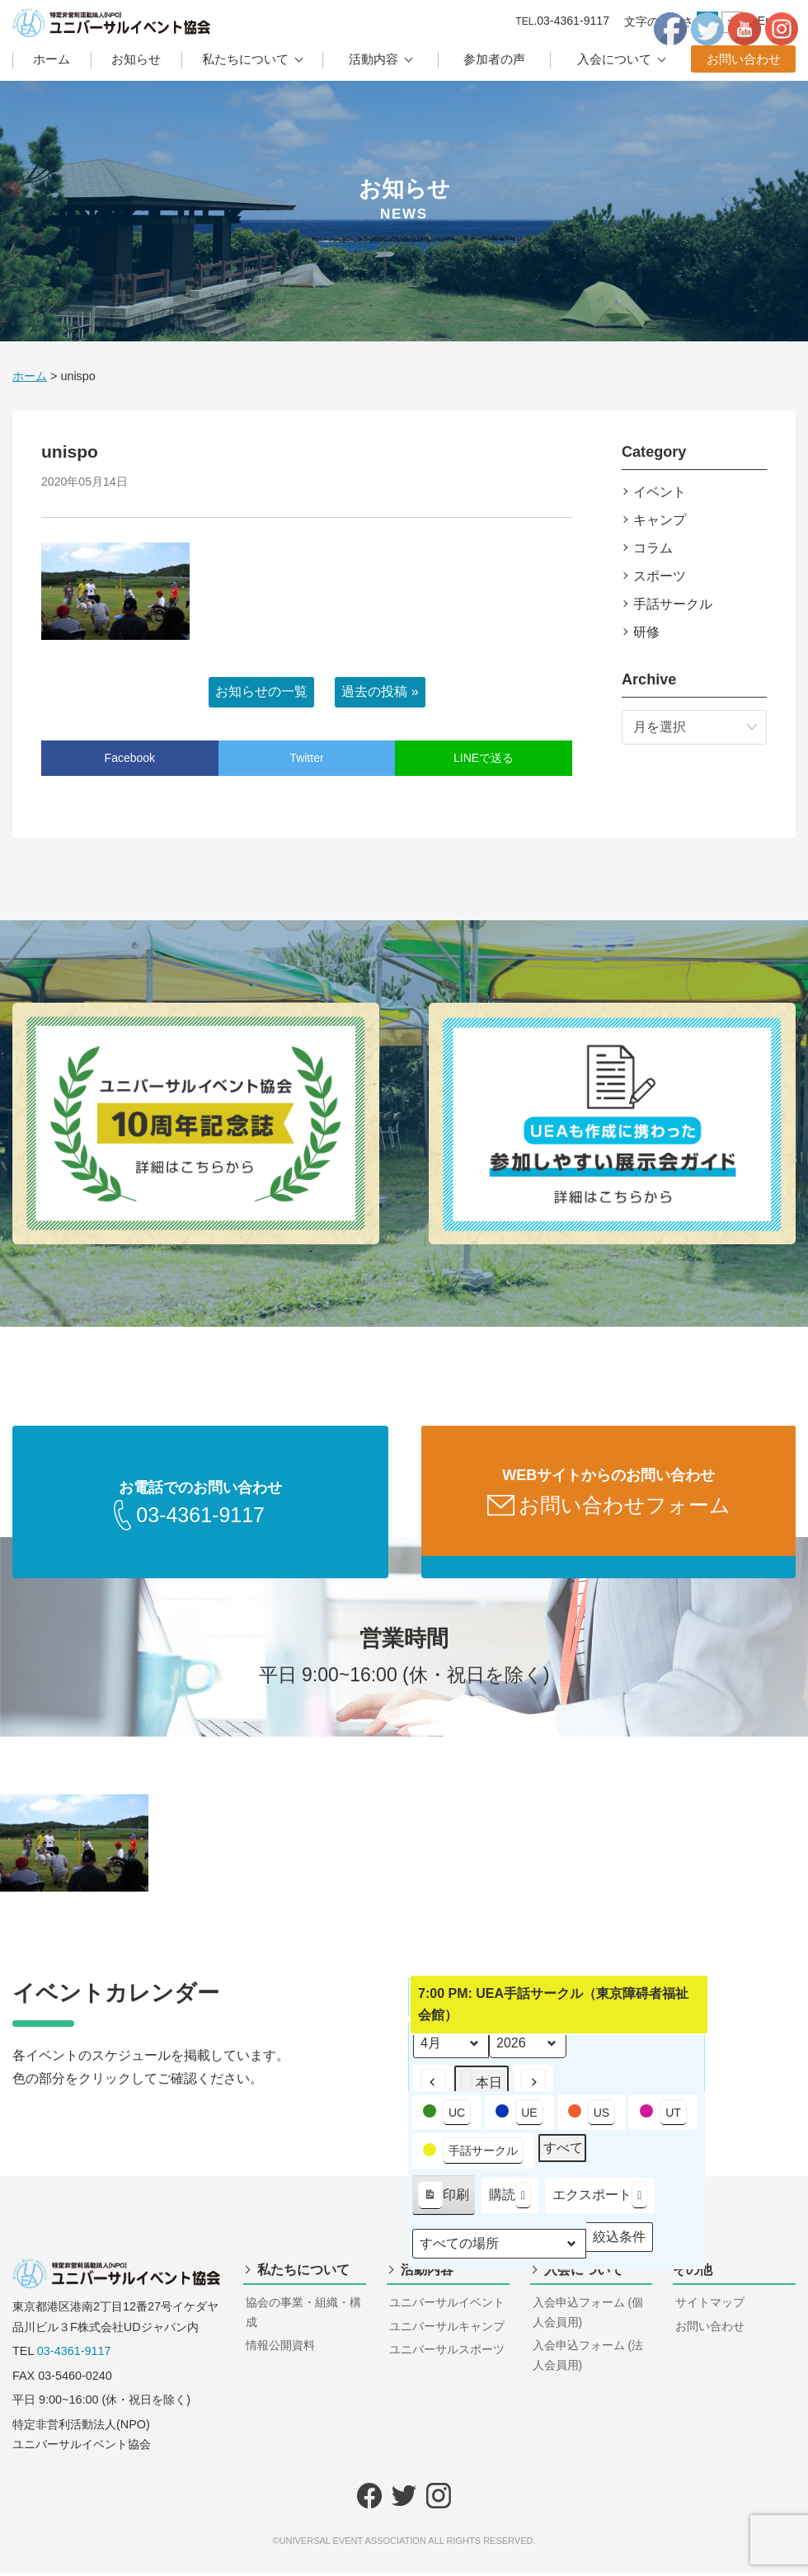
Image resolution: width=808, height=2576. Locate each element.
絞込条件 (619, 2244)
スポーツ (659, 576)
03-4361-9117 (74, 2354)
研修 (646, 632)
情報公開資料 (280, 2348)
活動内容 (373, 59)
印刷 (443, 2201)
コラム (653, 548)
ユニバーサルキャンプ (447, 2329)
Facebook (130, 757)
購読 (510, 2198)
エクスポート (599, 2198)
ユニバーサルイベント (447, 2305)
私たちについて (245, 59)
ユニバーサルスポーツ (447, 2352)
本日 (481, 2086)
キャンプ (659, 520)
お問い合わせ (744, 59)
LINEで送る (483, 757)
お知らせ (136, 59)
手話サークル (672, 604)
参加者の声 (494, 59)
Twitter (306, 757)
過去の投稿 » (379, 691)
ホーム (51, 59)
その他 (692, 2273)
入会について (614, 59)
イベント (659, 492)
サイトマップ (710, 2305)
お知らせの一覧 (261, 691)
